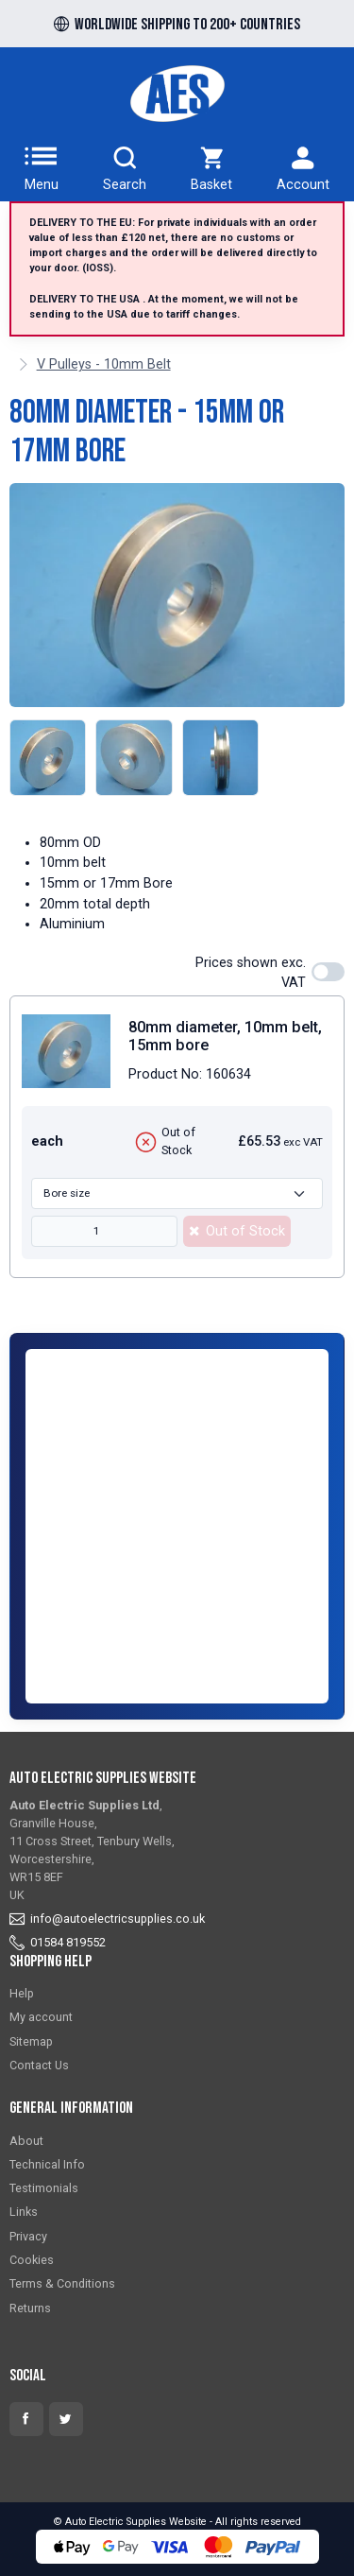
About (26, 2141)
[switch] (328, 971)
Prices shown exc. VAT (250, 973)
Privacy (28, 2236)
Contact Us (39, 2065)
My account (41, 2017)
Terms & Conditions (62, 2283)
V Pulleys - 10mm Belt (104, 364)
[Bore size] (177, 1193)
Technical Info (47, 2164)
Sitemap (31, 2041)
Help (21, 1993)
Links (23, 2211)
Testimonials (43, 2188)
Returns (30, 2308)
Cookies (31, 2260)
